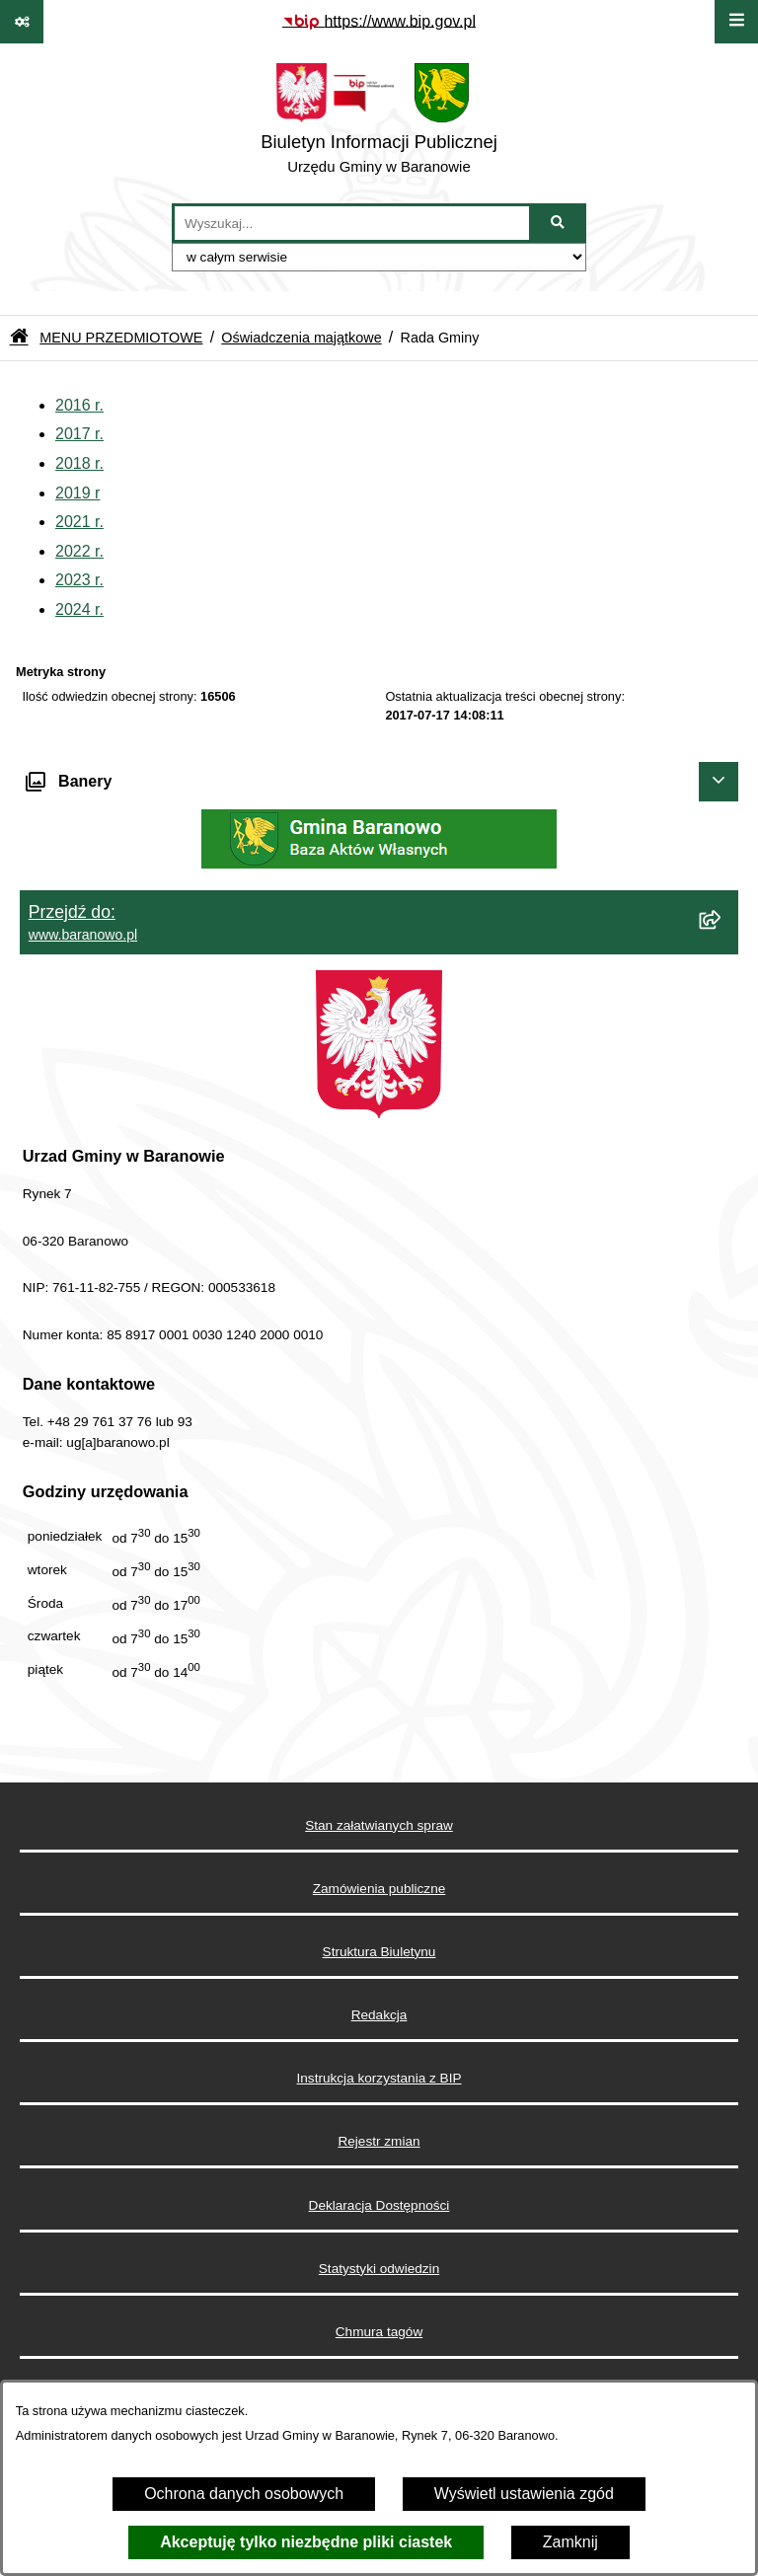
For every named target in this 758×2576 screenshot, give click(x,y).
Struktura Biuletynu (379, 1951)
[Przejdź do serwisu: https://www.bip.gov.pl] (379, 21)
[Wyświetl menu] (736, 21)
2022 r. (79, 551)
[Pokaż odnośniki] (21, 21)
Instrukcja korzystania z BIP (379, 2078)
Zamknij (570, 2542)
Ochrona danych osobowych (243, 2493)
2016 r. (79, 405)
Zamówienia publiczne (379, 1888)
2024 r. (79, 609)
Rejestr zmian (378, 2141)
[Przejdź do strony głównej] (379, 123)
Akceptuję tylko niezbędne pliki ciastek (306, 2542)
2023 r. (79, 579)
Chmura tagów (379, 2331)
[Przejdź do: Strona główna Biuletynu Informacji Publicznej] (19, 338)
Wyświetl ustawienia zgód (524, 2493)
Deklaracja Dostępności (379, 2205)
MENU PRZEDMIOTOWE (120, 337)
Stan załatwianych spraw (379, 1825)
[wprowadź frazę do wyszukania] (352, 223)
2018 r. (79, 463)
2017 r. (79, 433)
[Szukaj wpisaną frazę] (559, 223)
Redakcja (379, 2015)
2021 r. (79, 521)
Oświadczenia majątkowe (301, 337)
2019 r (77, 493)
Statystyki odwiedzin (379, 2268)
